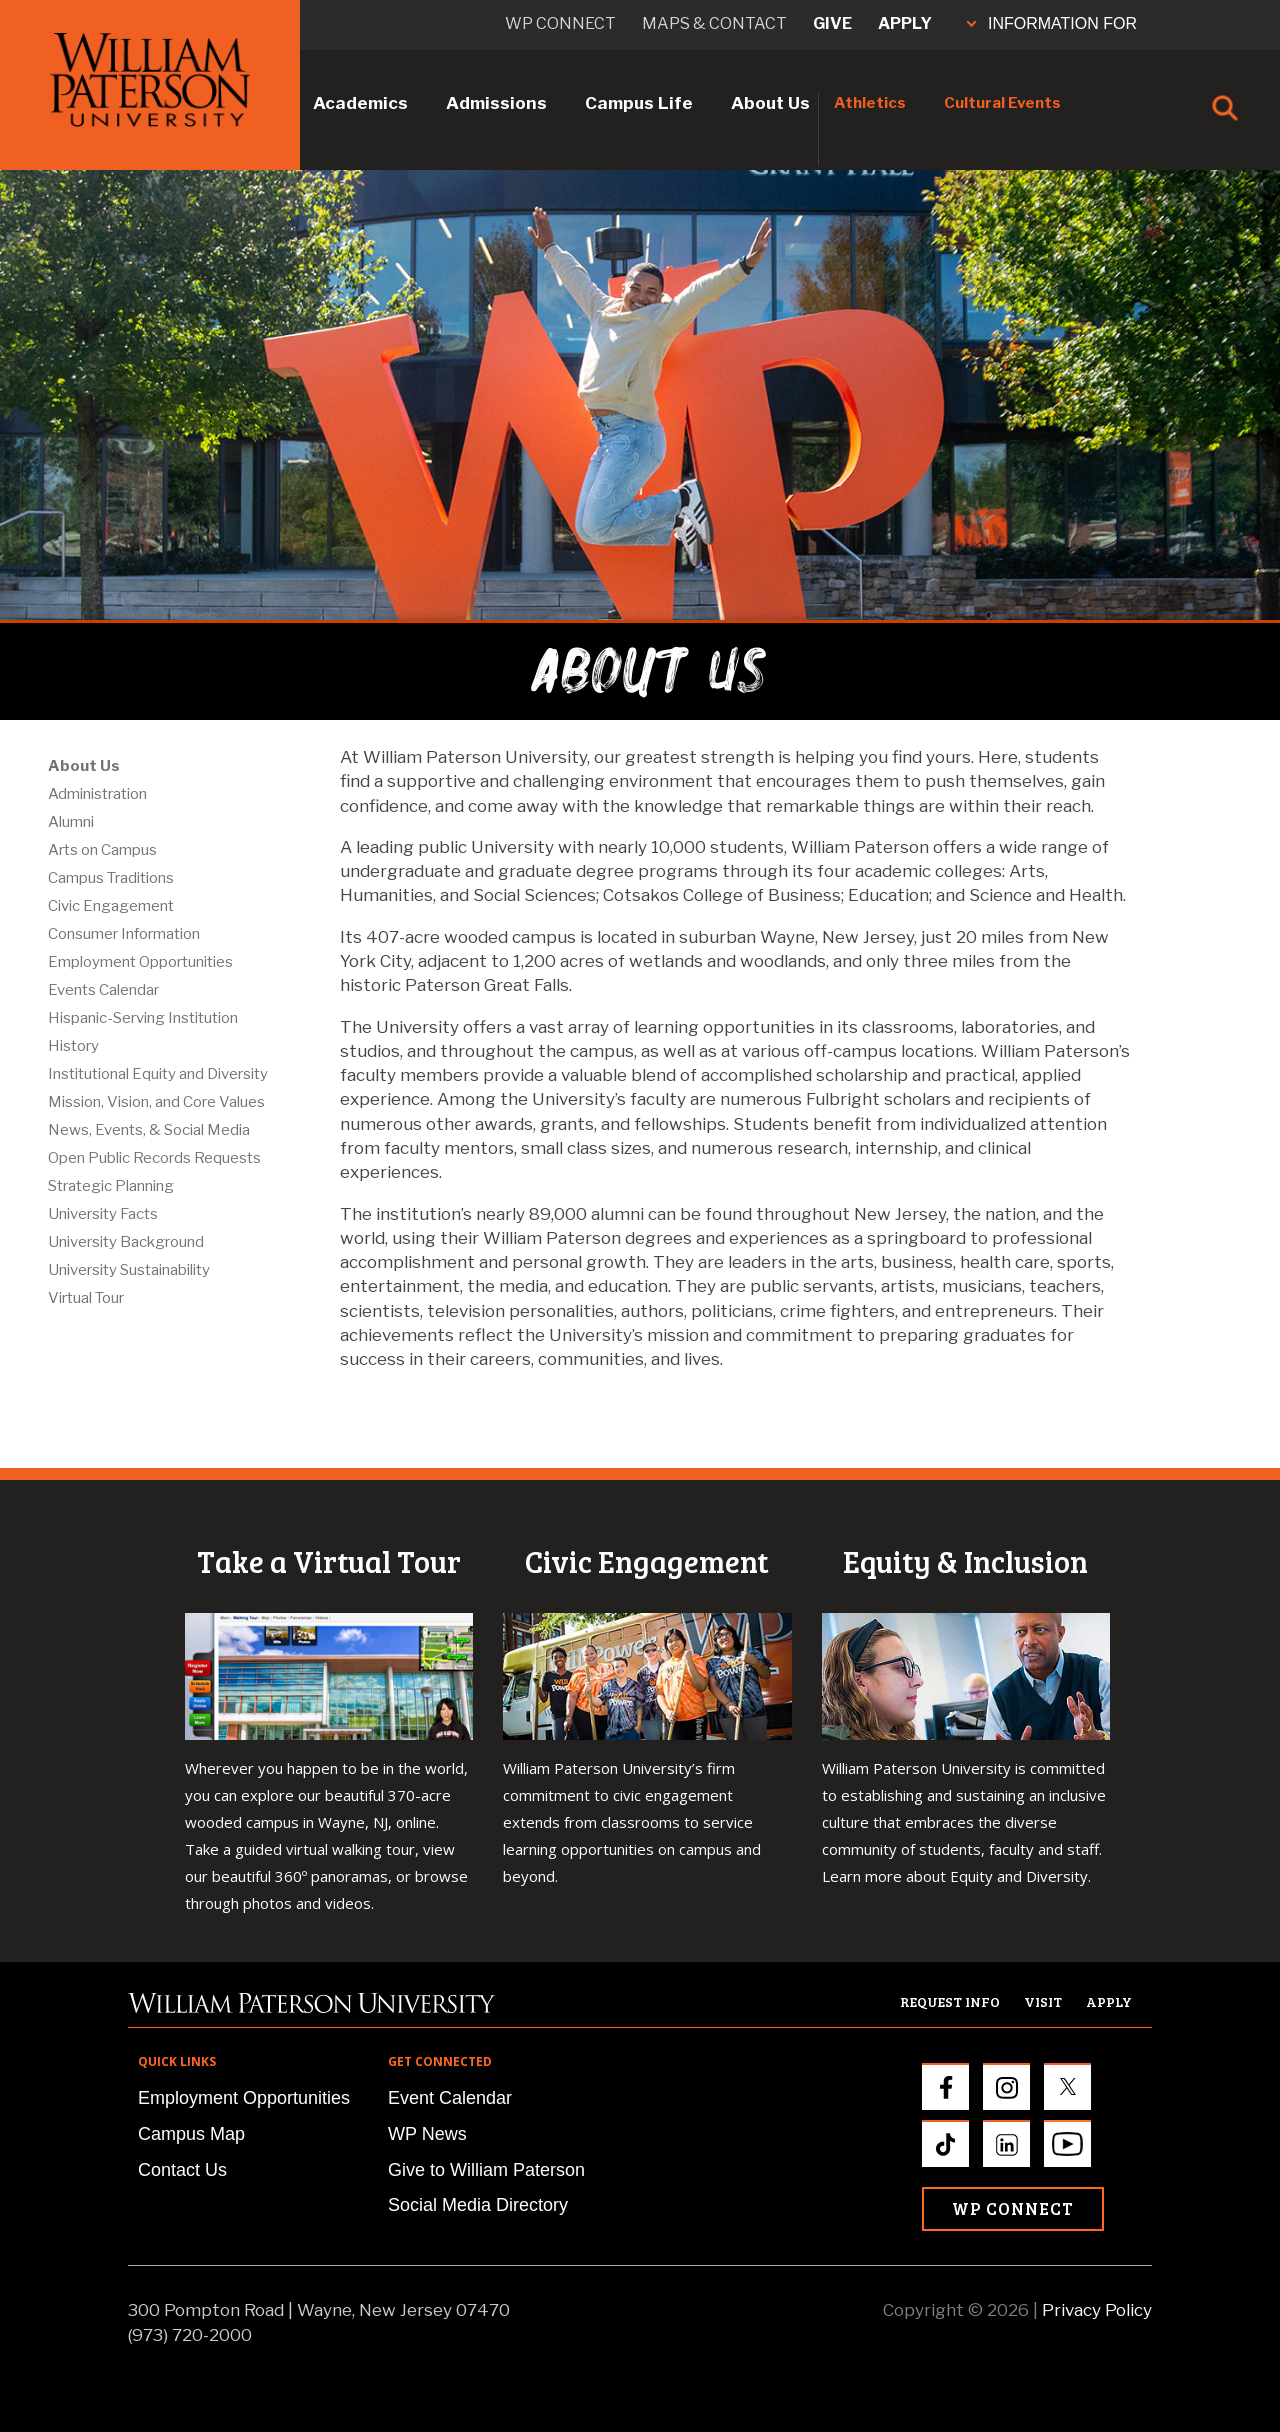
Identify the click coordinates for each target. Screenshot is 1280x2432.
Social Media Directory (478, 2205)
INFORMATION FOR (1052, 23)
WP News (427, 2134)
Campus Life (639, 103)
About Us (770, 103)
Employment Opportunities (140, 962)
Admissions (496, 103)
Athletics (870, 103)
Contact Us (182, 2170)
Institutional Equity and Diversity (158, 1074)
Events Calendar (103, 990)
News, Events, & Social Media (149, 1130)
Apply (905, 23)
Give (832, 23)
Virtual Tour (86, 1298)
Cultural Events (1002, 103)
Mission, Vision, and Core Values (156, 1102)
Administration (97, 794)
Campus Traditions (111, 878)
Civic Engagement (111, 906)
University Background (126, 1242)
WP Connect (1013, 2208)
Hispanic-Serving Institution (143, 1018)
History (73, 1046)
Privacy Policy (1097, 2310)
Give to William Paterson (486, 2170)
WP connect (560, 23)
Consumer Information (124, 934)
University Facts (103, 1214)
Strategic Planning (111, 1186)
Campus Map (191, 2134)
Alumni (71, 822)
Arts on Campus (102, 850)
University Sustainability (129, 1270)
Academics (360, 103)
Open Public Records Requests (154, 1158)
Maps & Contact (714, 23)
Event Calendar (450, 2098)
